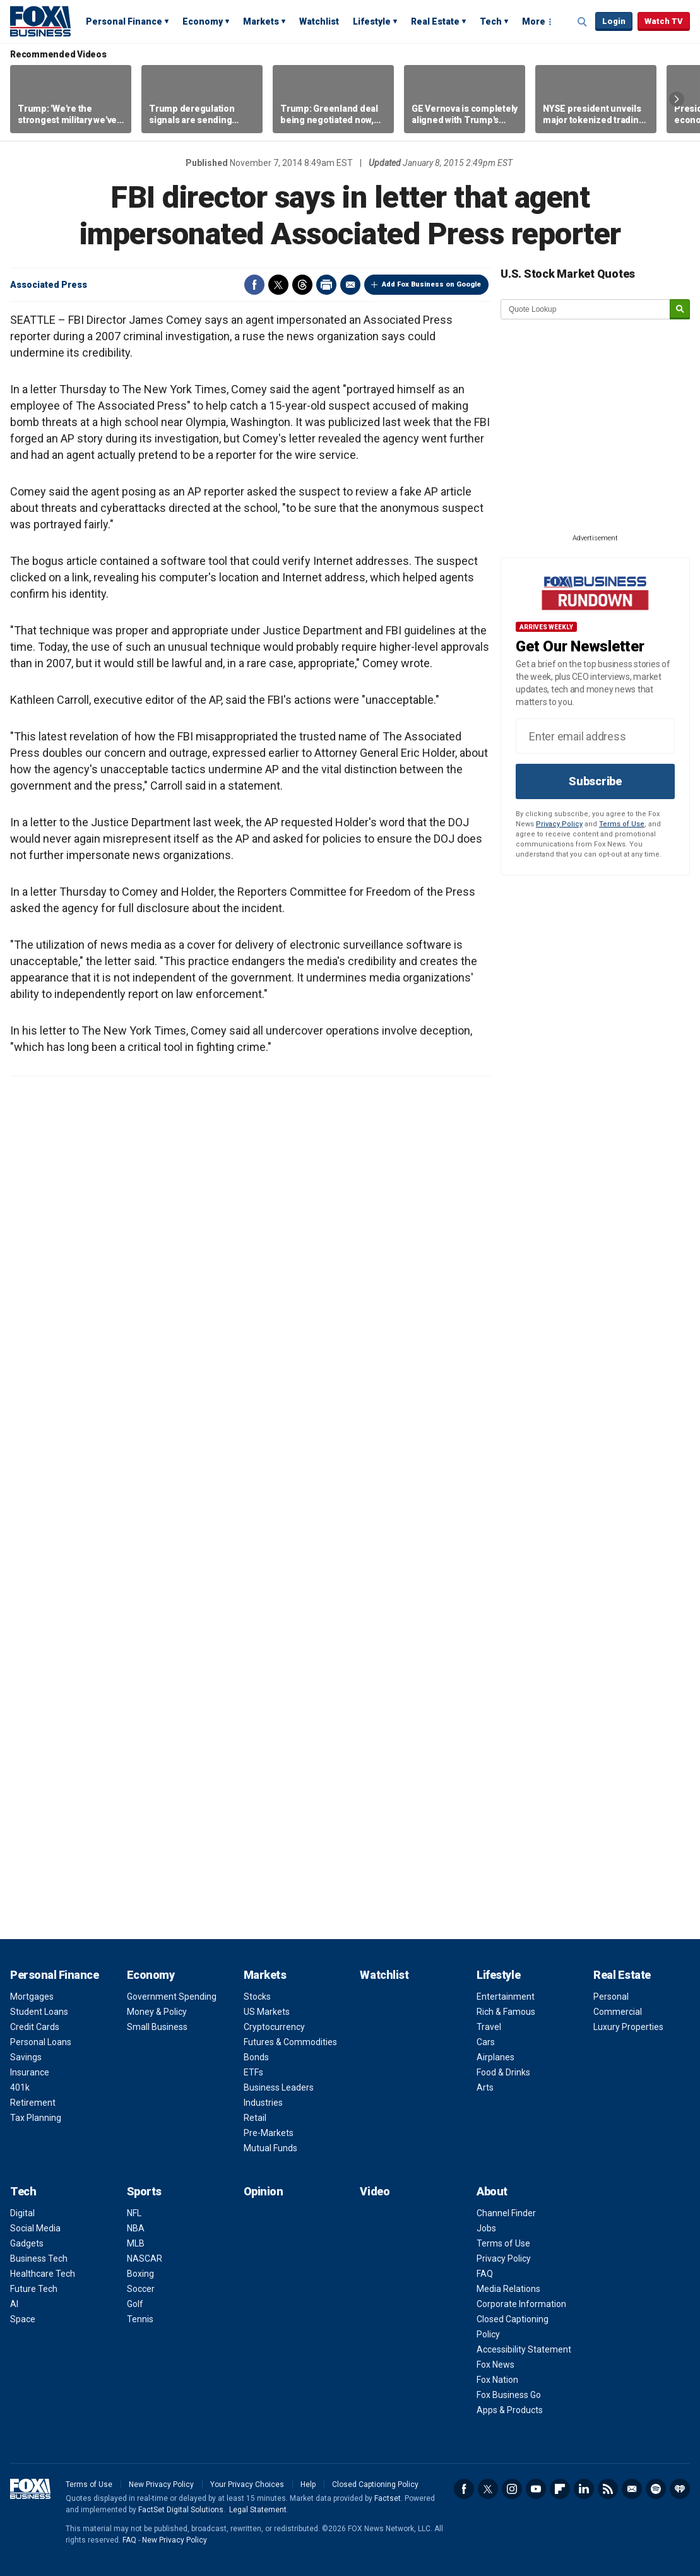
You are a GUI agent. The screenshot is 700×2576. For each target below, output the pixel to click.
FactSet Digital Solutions (180, 2509)
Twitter (278, 285)
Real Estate (435, 21)
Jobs (486, 2228)
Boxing (140, 2274)
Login (614, 21)
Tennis (140, 2319)
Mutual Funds (270, 2148)
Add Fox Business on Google (431, 284)
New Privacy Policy (161, 2484)
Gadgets (27, 2243)
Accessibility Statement (524, 2349)
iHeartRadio (680, 2489)
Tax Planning (35, 2118)
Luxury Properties (628, 2027)
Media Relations (508, 2289)
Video (374, 2191)
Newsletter (632, 2489)
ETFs (253, 2072)
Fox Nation (497, 2380)
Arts (485, 2087)
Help (308, 2484)
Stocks (257, 1996)
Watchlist (319, 21)
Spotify (656, 2489)
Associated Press (48, 285)
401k (20, 2087)
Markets (261, 21)
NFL (134, 2213)
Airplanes (495, 2057)
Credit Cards (34, 2027)
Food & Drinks (503, 2072)
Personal (611, 1996)
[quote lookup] (586, 309)
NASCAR (144, 2258)
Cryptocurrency (274, 2027)
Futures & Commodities (290, 2042)
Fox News (495, 2364)
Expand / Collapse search (582, 22)
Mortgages (32, 1996)
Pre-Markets (269, 2133)
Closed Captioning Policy (375, 2484)
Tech (491, 21)
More (533, 21)
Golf (135, 2304)
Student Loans (39, 2012)
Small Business (157, 2027)
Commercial (617, 2012)
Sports (144, 2191)
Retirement (33, 2103)
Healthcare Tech (42, 2274)
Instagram (512, 2489)
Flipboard (560, 2489)
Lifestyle (372, 21)
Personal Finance (124, 21)
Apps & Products (510, 2410)
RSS (608, 2489)
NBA (136, 2228)
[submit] (680, 309)
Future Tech (33, 2289)
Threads (302, 285)
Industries (263, 2103)
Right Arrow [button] (676, 99)
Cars (486, 2042)
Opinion (263, 2191)
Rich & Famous (506, 2012)
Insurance (29, 2072)
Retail (255, 2118)
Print (326, 285)
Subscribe (595, 781)
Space (22, 2319)
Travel (489, 2027)
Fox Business (40, 21)
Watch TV (663, 21)
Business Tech (39, 2258)
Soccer (141, 2289)
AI (14, 2304)
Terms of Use (621, 824)
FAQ (485, 2274)
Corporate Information (521, 2304)
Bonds (256, 2057)
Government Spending (172, 1996)
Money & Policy (157, 2012)
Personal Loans (40, 2042)
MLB (136, 2243)
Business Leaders (279, 2087)
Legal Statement (258, 2509)
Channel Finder (506, 2213)
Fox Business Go (509, 2395)
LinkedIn (584, 2489)
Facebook (254, 285)
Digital (22, 2213)
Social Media (35, 2228)
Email (350, 285)
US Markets (267, 2012)
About (492, 2191)
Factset (387, 2498)
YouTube (536, 2489)
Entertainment (506, 1996)
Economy (202, 21)
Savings (26, 2057)
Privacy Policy (559, 824)
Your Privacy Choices (247, 2484)
